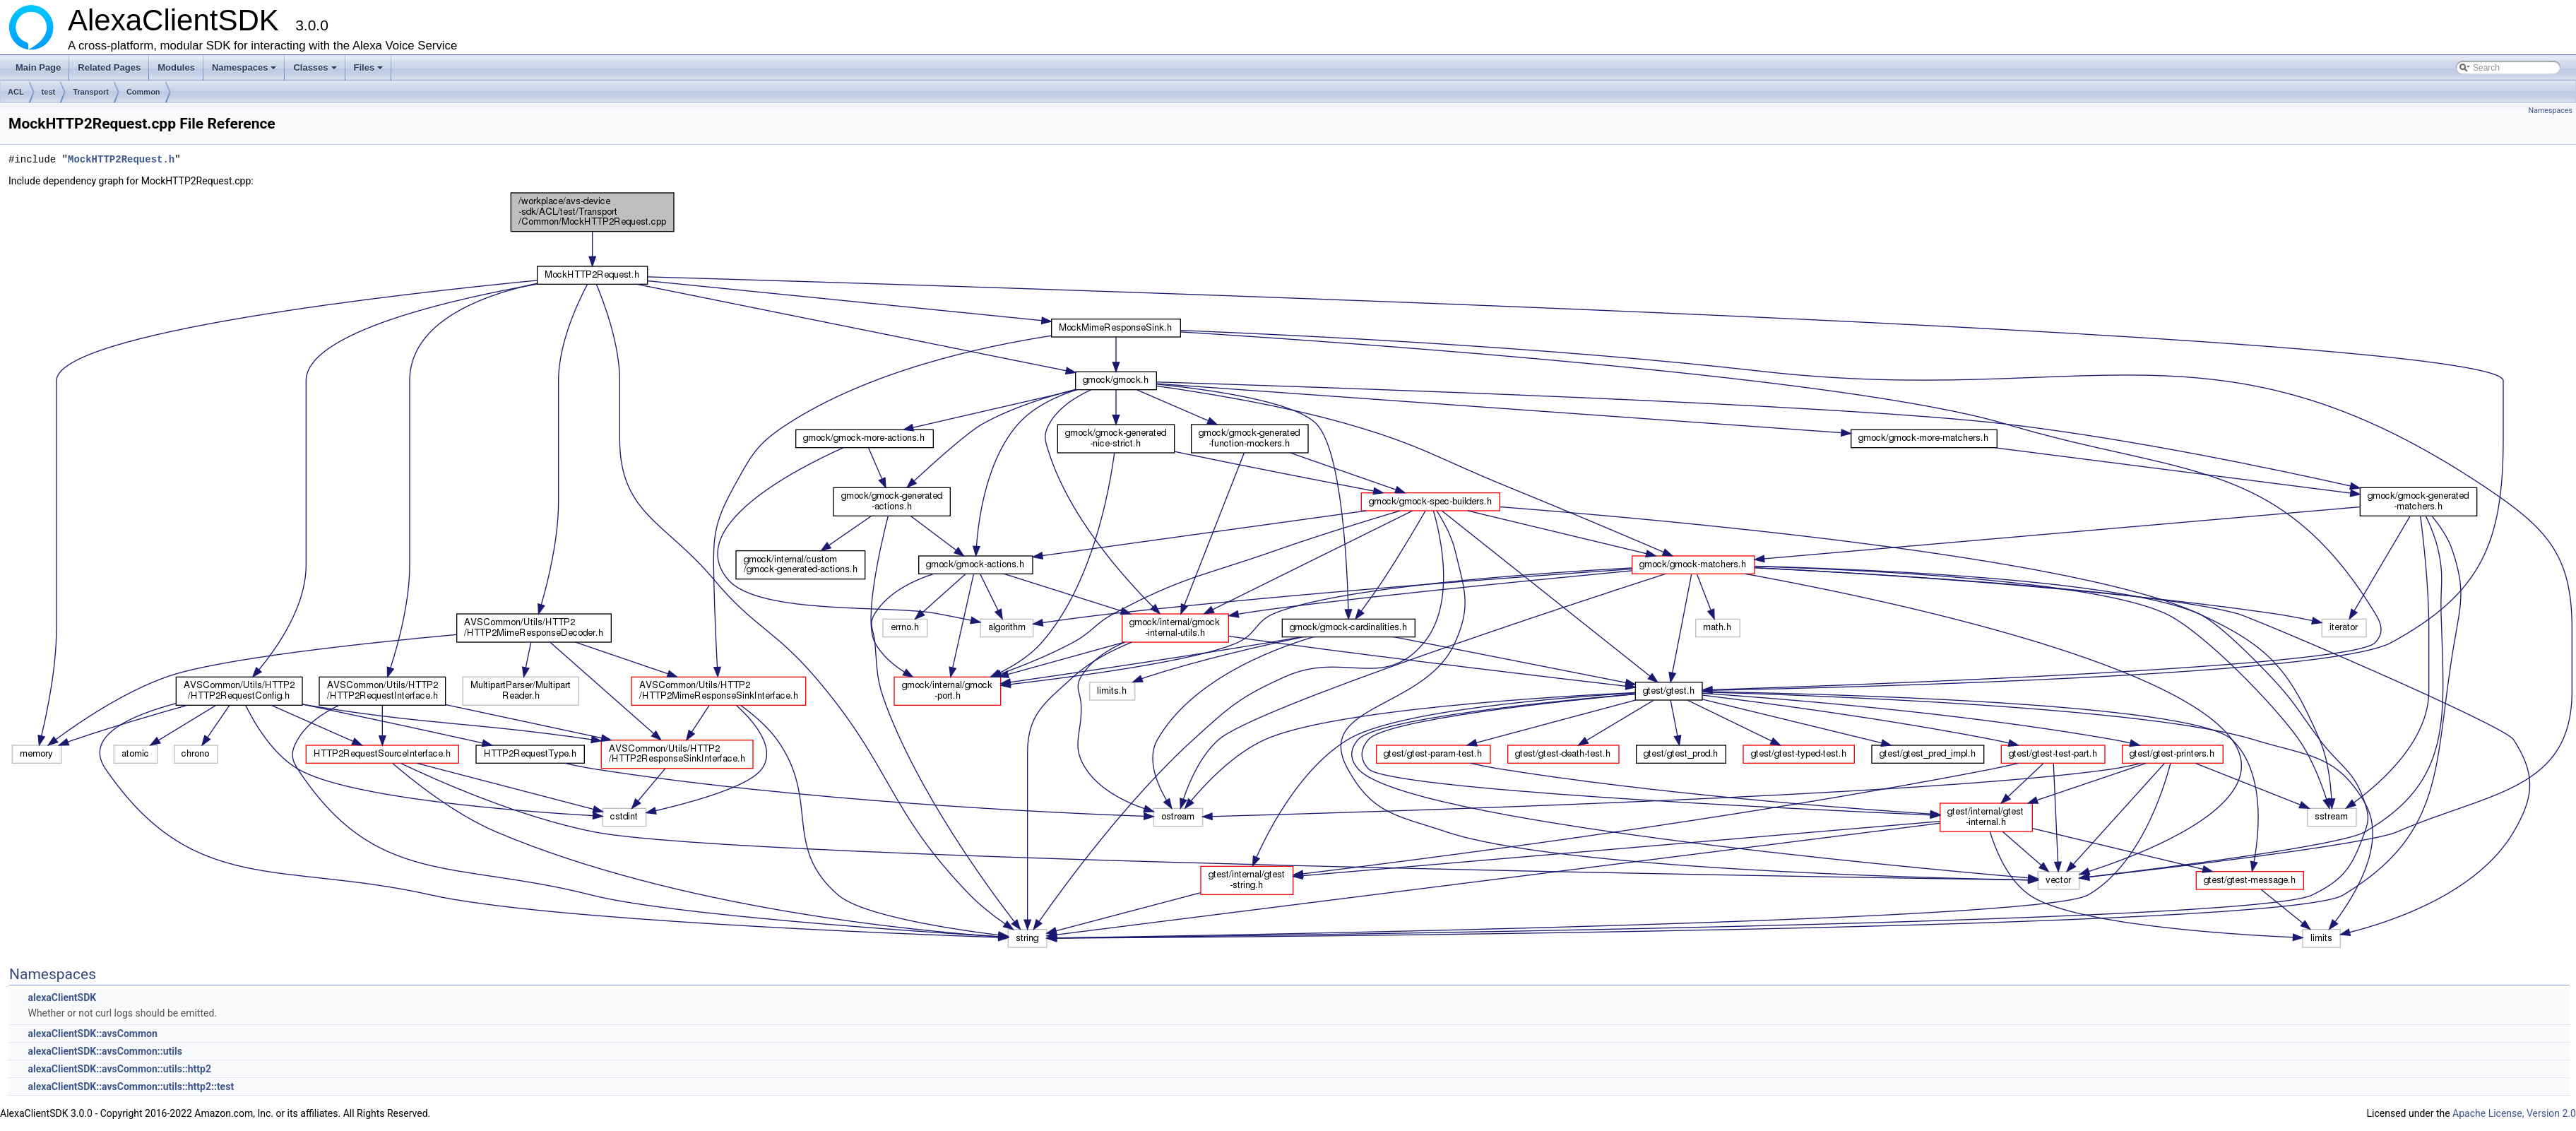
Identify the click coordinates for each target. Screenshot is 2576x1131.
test (49, 92)
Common (143, 92)
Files (370, 71)
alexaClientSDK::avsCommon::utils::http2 (119, 1068)
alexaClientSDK (62, 997)
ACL (16, 92)
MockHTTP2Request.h (121, 159)
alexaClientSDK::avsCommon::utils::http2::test (131, 1086)
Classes (315, 71)
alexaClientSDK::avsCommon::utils (105, 1051)
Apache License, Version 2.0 (2514, 1113)
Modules (176, 67)
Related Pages (109, 67)
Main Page (38, 67)
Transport (91, 92)
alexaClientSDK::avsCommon (92, 1033)
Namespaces (245, 71)
